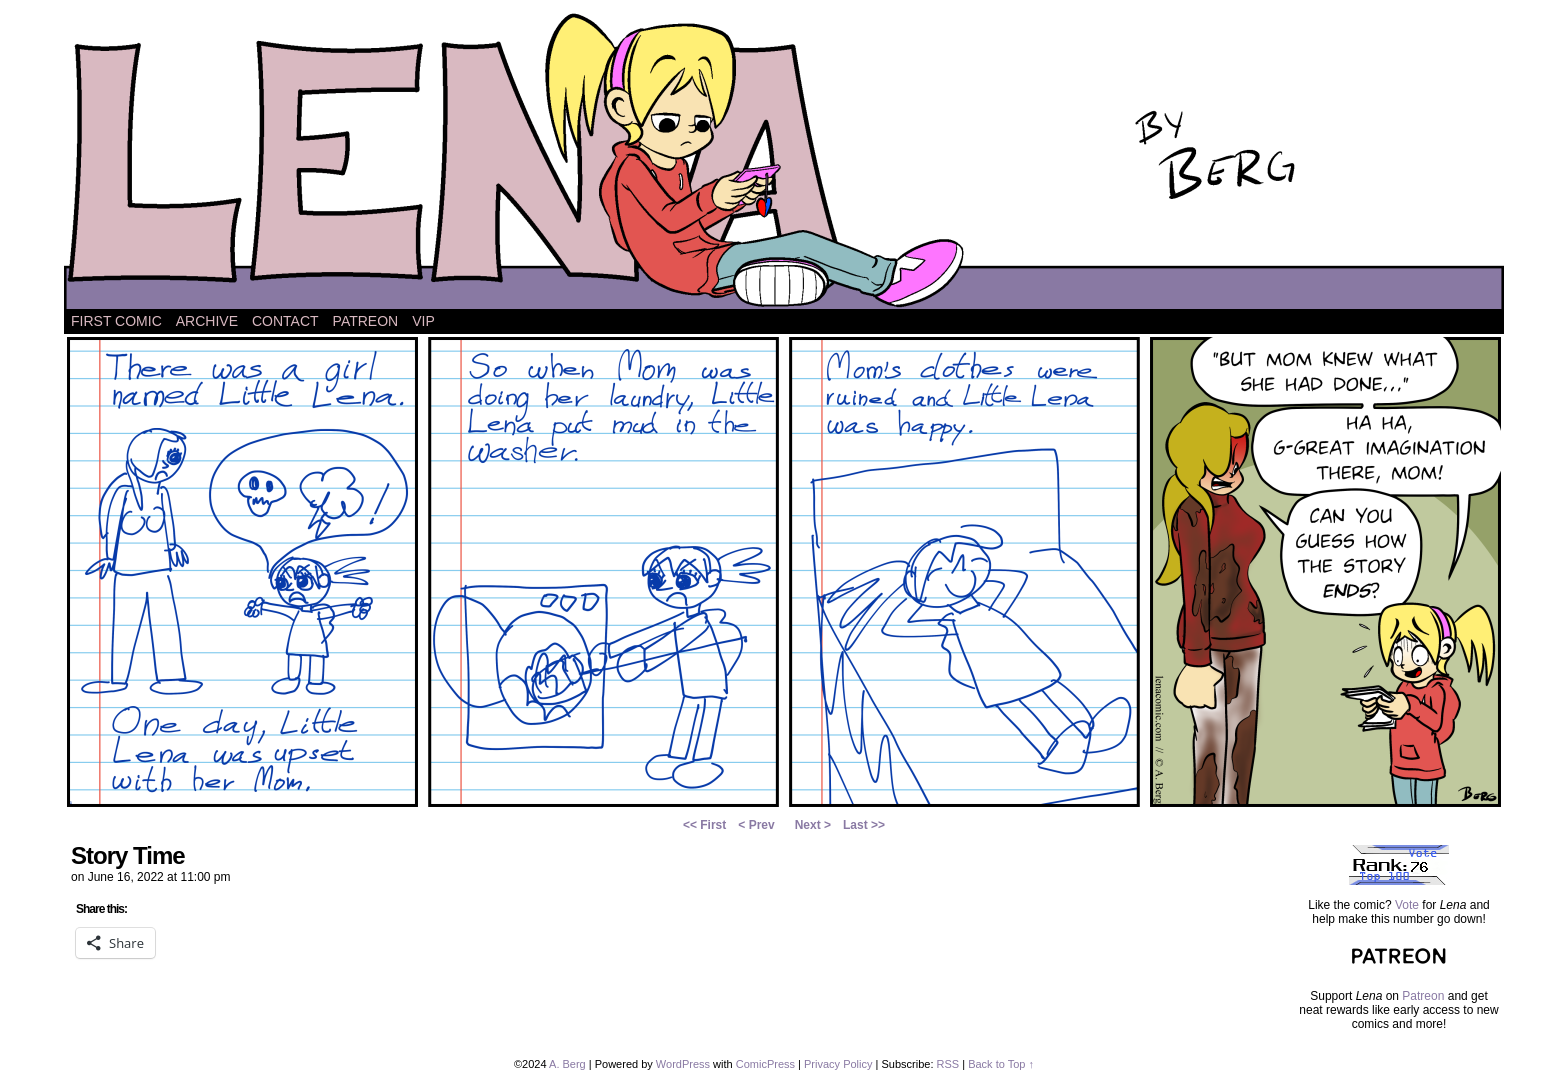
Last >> (864, 825)
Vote (1407, 905)
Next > (813, 825)
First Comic (116, 321)
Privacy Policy (838, 1064)
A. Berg (567, 1064)
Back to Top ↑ (1001, 1064)
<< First (704, 825)
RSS (948, 1064)
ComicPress (765, 1064)
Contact (285, 321)
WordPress (683, 1064)
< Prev (756, 825)
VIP (423, 321)
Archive (207, 321)
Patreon (366, 321)
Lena (784, 159)
